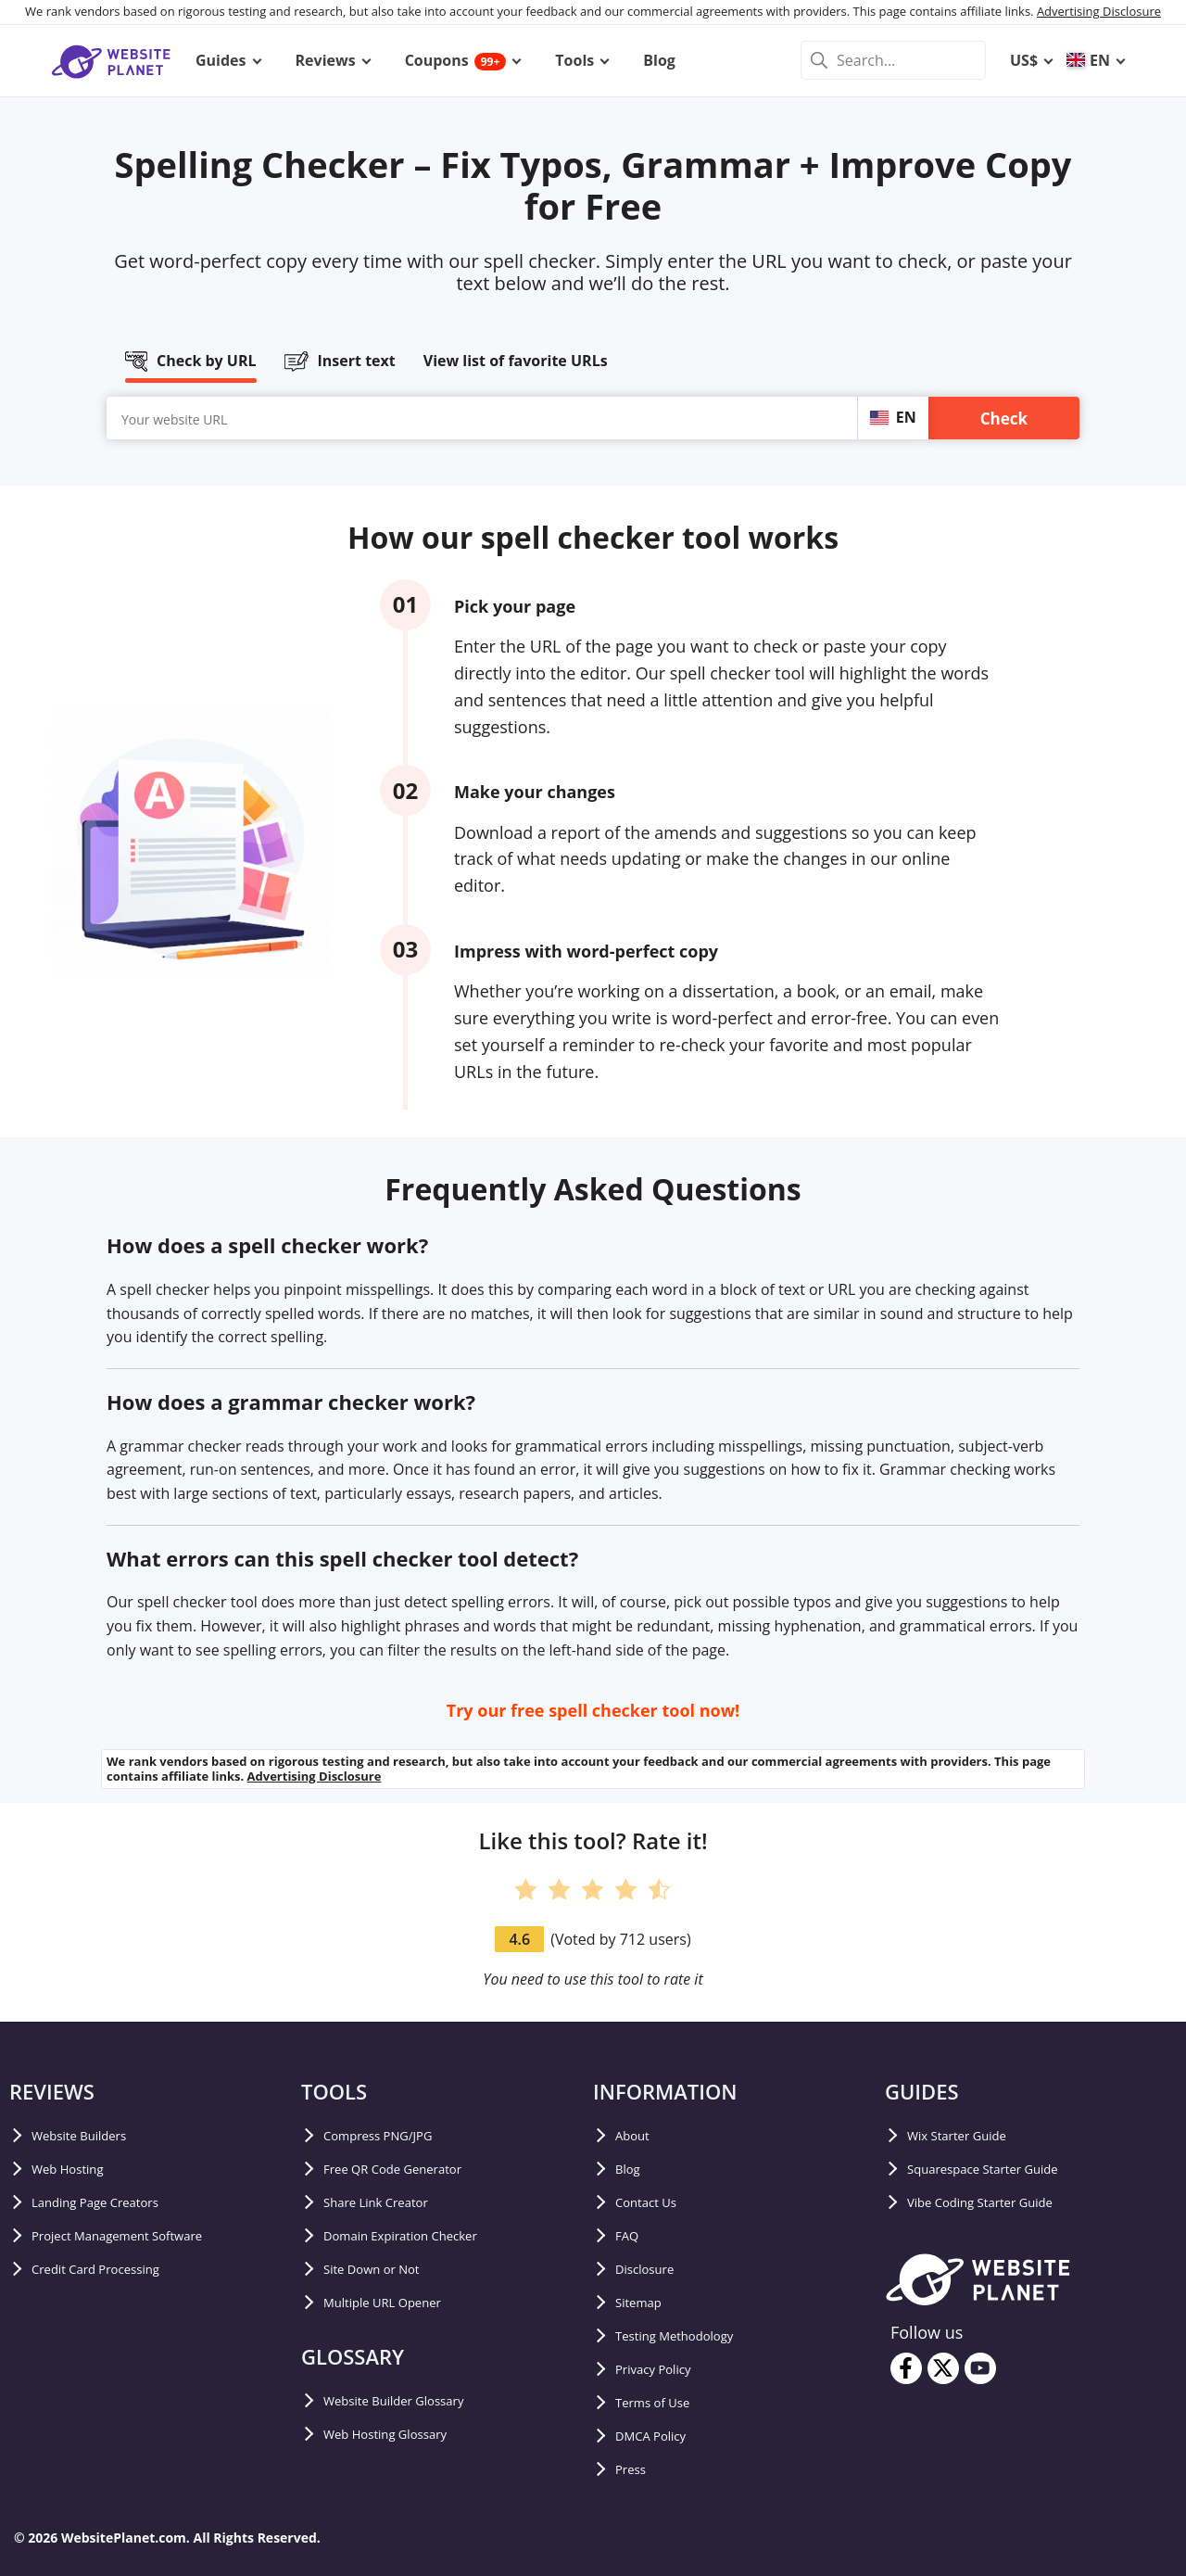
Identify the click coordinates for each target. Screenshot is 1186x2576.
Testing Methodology (690, 2336)
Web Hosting (77, 2169)
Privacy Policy (664, 2369)
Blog (631, 2169)
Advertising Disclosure (1099, 11)
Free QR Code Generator (410, 2169)
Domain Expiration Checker (421, 2236)
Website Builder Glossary (412, 2401)
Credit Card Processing (112, 2269)
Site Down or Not (384, 2269)
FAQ (630, 2236)
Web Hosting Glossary (401, 2434)
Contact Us (654, 2202)
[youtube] (980, 2368)
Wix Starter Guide (970, 2136)
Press (634, 2469)
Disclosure (652, 2269)
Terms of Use (662, 2402)
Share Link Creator (390, 2202)
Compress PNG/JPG (391, 2136)
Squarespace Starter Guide (1002, 2169)
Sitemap (644, 2302)
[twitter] (943, 2368)
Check (1004, 418)
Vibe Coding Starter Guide (999, 2202)
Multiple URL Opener (398, 2302)
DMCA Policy (659, 2436)
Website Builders (92, 2136)
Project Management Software (140, 2236)
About (637, 2136)
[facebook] (906, 2368)
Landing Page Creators (112, 2202)
